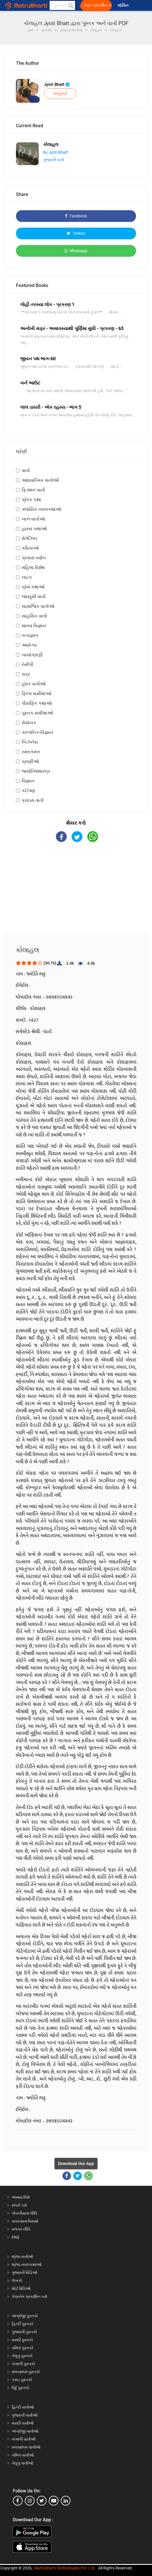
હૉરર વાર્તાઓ (34, 684)
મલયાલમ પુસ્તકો (26, 2371)
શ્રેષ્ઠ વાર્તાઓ (22, 2256)
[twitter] (41, 2501)
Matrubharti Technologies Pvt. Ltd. (65, 2568)
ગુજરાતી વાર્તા (53, 159)
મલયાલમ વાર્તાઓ (26, 2447)
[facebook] (18, 2501)
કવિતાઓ (30, 548)
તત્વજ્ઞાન (30, 635)
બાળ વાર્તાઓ (33, 519)
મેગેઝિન (29, 538)
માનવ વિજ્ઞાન (34, 625)
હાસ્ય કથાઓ (34, 528)
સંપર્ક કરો (19, 2205)
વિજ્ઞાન (28, 781)
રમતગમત (31, 751)
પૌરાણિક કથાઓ (37, 703)
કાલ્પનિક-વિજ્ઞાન (37, 732)
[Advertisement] (76, 892)
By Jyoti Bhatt (55, 152)
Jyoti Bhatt (57, 84)
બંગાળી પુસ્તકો (23, 2363)
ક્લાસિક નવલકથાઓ (41, 509)
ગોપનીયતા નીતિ (24, 2213)
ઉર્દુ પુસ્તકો (20, 2387)
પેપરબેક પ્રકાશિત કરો (29, 2296)
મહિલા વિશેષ (33, 567)
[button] (70, 5)
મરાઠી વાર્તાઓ (23, 2423)
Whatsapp (76, 250)
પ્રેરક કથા (31, 499)
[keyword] (62, 5)
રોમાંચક (29, 722)
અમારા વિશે (21, 2197)
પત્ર (26, 674)
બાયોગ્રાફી (32, 654)
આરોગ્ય (29, 645)
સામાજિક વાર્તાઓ (38, 606)
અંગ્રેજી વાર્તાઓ (25, 2431)
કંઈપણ (28, 790)
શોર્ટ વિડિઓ (21, 2288)
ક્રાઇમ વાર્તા (33, 800)
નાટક (27, 577)
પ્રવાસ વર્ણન (34, 557)
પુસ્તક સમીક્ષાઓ (37, 713)
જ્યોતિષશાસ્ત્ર (36, 771)
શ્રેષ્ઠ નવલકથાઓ (27, 2264)
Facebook (76, 216)
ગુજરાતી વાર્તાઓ (25, 2415)
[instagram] (30, 2501)
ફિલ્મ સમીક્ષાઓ (36, 693)
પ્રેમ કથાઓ (33, 587)
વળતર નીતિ (21, 2229)
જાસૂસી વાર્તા (34, 596)
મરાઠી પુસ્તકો (22, 2340)
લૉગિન (123, 6)
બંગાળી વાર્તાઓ (24, 2439)
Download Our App (76, 2163)
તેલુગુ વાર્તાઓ (22, 2463)
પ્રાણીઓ (30, 761)
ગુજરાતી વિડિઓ (24, 2272)
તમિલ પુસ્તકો (22, 2348)
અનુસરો (60, 93)
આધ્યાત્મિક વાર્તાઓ (40, 480)
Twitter (76, 233)
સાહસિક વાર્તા (34, 616)
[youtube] (53, 2501)
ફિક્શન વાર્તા (33, 490)
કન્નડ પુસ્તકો (22, 2379)
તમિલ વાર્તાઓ (23, 2455)
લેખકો (17, 2280)
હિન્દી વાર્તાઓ (23, 2407)
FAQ (15, 2237)
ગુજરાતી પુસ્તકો (24, 2332)
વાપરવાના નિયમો (25, 2221)
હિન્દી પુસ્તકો (22, 2324)
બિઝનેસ (30, 742)
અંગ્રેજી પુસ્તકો (25, 2316)
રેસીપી (27, 664)
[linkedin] (65, 2501)
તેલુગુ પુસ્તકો (22, 2356)
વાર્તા (26, 470)
